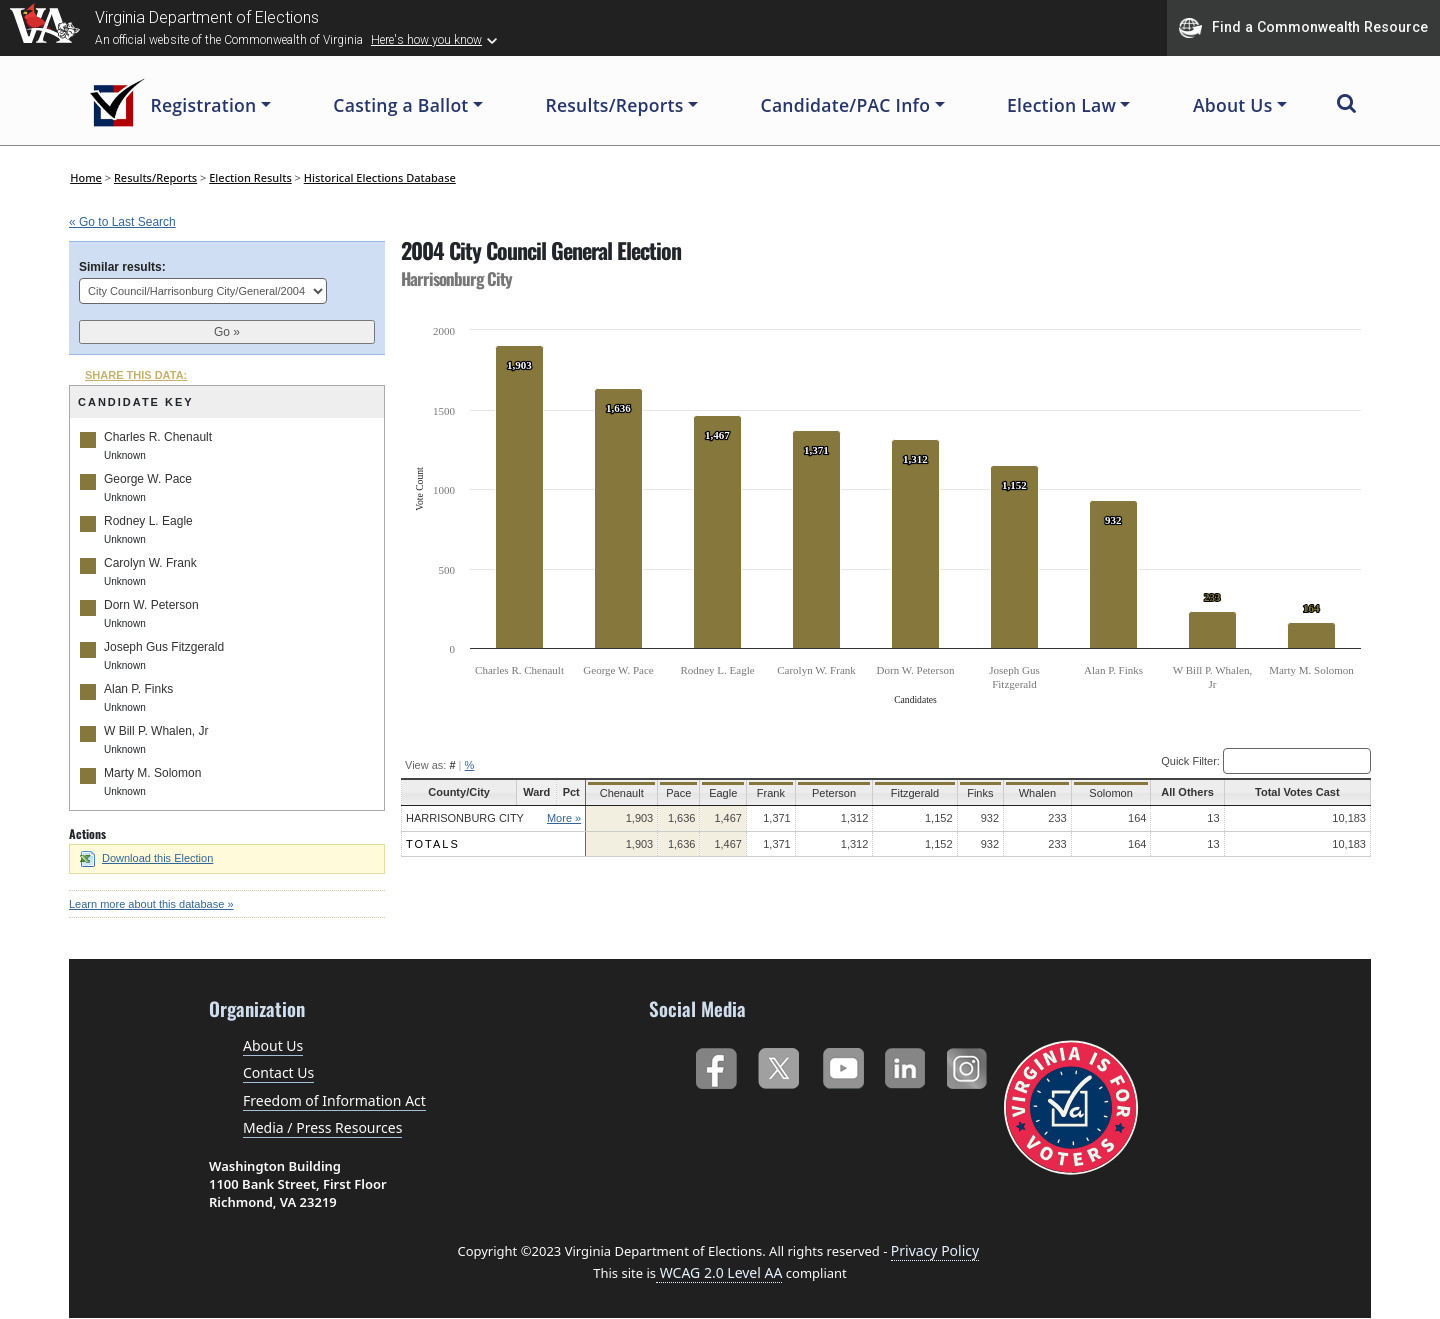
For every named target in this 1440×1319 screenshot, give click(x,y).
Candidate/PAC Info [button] (846, 105)
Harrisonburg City (465, 818)
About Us (273, 1045)
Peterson (834, 793)
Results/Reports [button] (614, 105)
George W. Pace (148, 479)
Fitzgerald (912, 793)
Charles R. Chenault (158, 437)
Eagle (721, 793)
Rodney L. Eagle (148, 521)
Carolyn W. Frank (150, 563)
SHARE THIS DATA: (136, 375)
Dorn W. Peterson (151, 605)
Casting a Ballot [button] (400, 105)
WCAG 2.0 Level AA (719, 1272)
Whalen (1035, 793)
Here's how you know (426, 40)
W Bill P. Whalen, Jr (156, 731)
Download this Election (146, 858)
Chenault (618, 793)
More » (561, 818)
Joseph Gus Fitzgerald (164, 647)
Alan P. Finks (138, 689)
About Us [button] (1233, 105)
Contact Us (278, 1072)
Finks (977, 793)
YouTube (842, 1064)
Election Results (250, 177)
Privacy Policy (935, 1250)
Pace (674, 793)
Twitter (778, 1064)
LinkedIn (905, 1064)
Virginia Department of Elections (207, 17)
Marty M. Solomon (152, 773)
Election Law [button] (1061, 105)
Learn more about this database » (151, 904)
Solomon (1108, 793)
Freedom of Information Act (334, 1100)
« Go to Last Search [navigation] (122, 222)
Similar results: (122, 267)
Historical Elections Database (380, 177)
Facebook (715, 1064)
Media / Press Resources (322, 1127)
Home (86, 177)
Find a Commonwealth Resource (1303, 28)
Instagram (969, 1064)
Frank (771, 793)
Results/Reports (155, 177)
